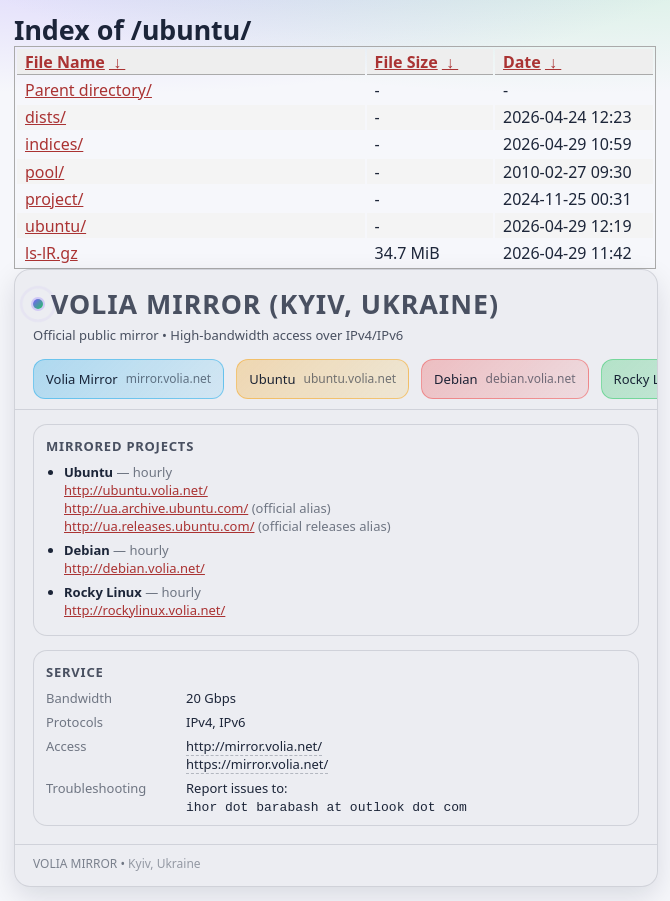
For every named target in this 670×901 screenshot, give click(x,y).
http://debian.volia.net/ (134, 568)
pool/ (44, 172)
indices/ (54, 144)
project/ (54, 199)
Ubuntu (322, 379)
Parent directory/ (88, 90)
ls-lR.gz (51, 253)
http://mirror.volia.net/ (254, 746)
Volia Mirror (128, 379)
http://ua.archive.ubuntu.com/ (156, 508)
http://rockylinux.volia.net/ (144, 610)
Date (522, 62)
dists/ (45, 117)
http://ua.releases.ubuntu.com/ (159, 526)
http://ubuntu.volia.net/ (136, 490)
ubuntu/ (55, 226)
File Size (406, 62)
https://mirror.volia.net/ (257, 764)
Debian (505, 379)
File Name (65, 62)
